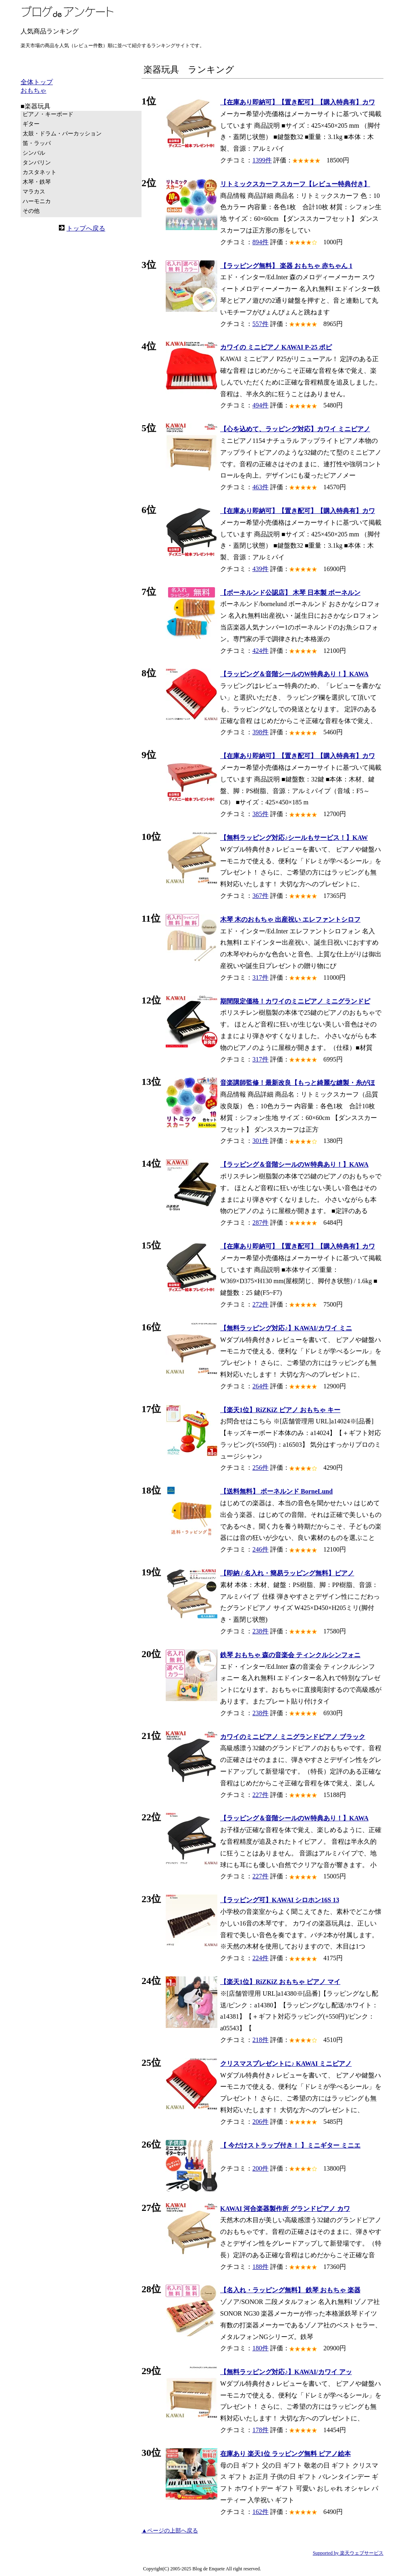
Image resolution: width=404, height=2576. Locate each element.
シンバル (34, 153)
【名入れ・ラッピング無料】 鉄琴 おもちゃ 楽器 (290, 2290)
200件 (260, 2168)
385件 (260, 813)
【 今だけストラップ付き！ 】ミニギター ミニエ (290, 2145)
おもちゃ (33, 90)
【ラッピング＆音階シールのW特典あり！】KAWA (294, 674)
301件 (260, 1140)
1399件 (262, 160)
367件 (260, 895)
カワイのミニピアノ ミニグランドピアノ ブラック (292, 1736)
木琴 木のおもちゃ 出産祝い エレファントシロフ (290, 919)
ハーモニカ (37, 201)
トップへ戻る (86, 228)
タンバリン (37, 163)
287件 (260, 1222)
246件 (260, 1549)
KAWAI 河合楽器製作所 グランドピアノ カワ (285, 2208)
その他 (31, 211)
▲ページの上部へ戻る (170, 2531)
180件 (260, 2348)
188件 (260, 2266)
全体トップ (37, 82)
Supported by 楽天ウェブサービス (348, 2553)
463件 (260, 487)
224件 (260, 1958)
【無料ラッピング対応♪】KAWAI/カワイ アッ (286, 2371)
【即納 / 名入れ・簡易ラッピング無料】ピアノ (287, 1573)
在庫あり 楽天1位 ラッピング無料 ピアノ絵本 (285, 2453)
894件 (260, 242)
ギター (31, 124)
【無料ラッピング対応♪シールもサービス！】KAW (294, 837)
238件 (260, 1631)
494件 (260, 405)
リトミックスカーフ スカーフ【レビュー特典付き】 (295, 184)
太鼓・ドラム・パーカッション (62, 134)
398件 (260, 732)
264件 (260, 1386)
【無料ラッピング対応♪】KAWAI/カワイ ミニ (286, 1328)
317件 (260, 977)
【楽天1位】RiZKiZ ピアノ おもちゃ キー (280, 1409)
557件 (260, 323)
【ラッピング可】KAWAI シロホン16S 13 (279, 1900)
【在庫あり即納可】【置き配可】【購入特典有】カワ (297, 102)
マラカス (34, 192)
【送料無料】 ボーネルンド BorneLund (276, 1491)
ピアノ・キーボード (48, 114)
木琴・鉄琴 (37, 182)
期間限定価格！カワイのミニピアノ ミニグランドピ (295, 1001)
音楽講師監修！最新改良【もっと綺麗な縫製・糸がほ (297, 1082)
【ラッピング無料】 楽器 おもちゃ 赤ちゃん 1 (286, 265)
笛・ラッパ (37, 143)
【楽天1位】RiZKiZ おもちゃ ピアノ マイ (280, 1981)
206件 (260, 2121)
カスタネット (39, 172)
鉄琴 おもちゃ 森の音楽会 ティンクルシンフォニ (290, 1655)
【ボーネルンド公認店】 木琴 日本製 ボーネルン (290, 592)
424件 (260, 650)
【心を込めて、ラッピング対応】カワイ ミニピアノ (295, 429)
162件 (260, 2511)
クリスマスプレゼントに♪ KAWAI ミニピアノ (286, 2063)
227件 (260, 1794)
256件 (260, 1467)
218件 (260, 2039)
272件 (260, 1304)
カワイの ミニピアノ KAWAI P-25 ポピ (276, 347)
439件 (260, 568)
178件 (260, 2429)
